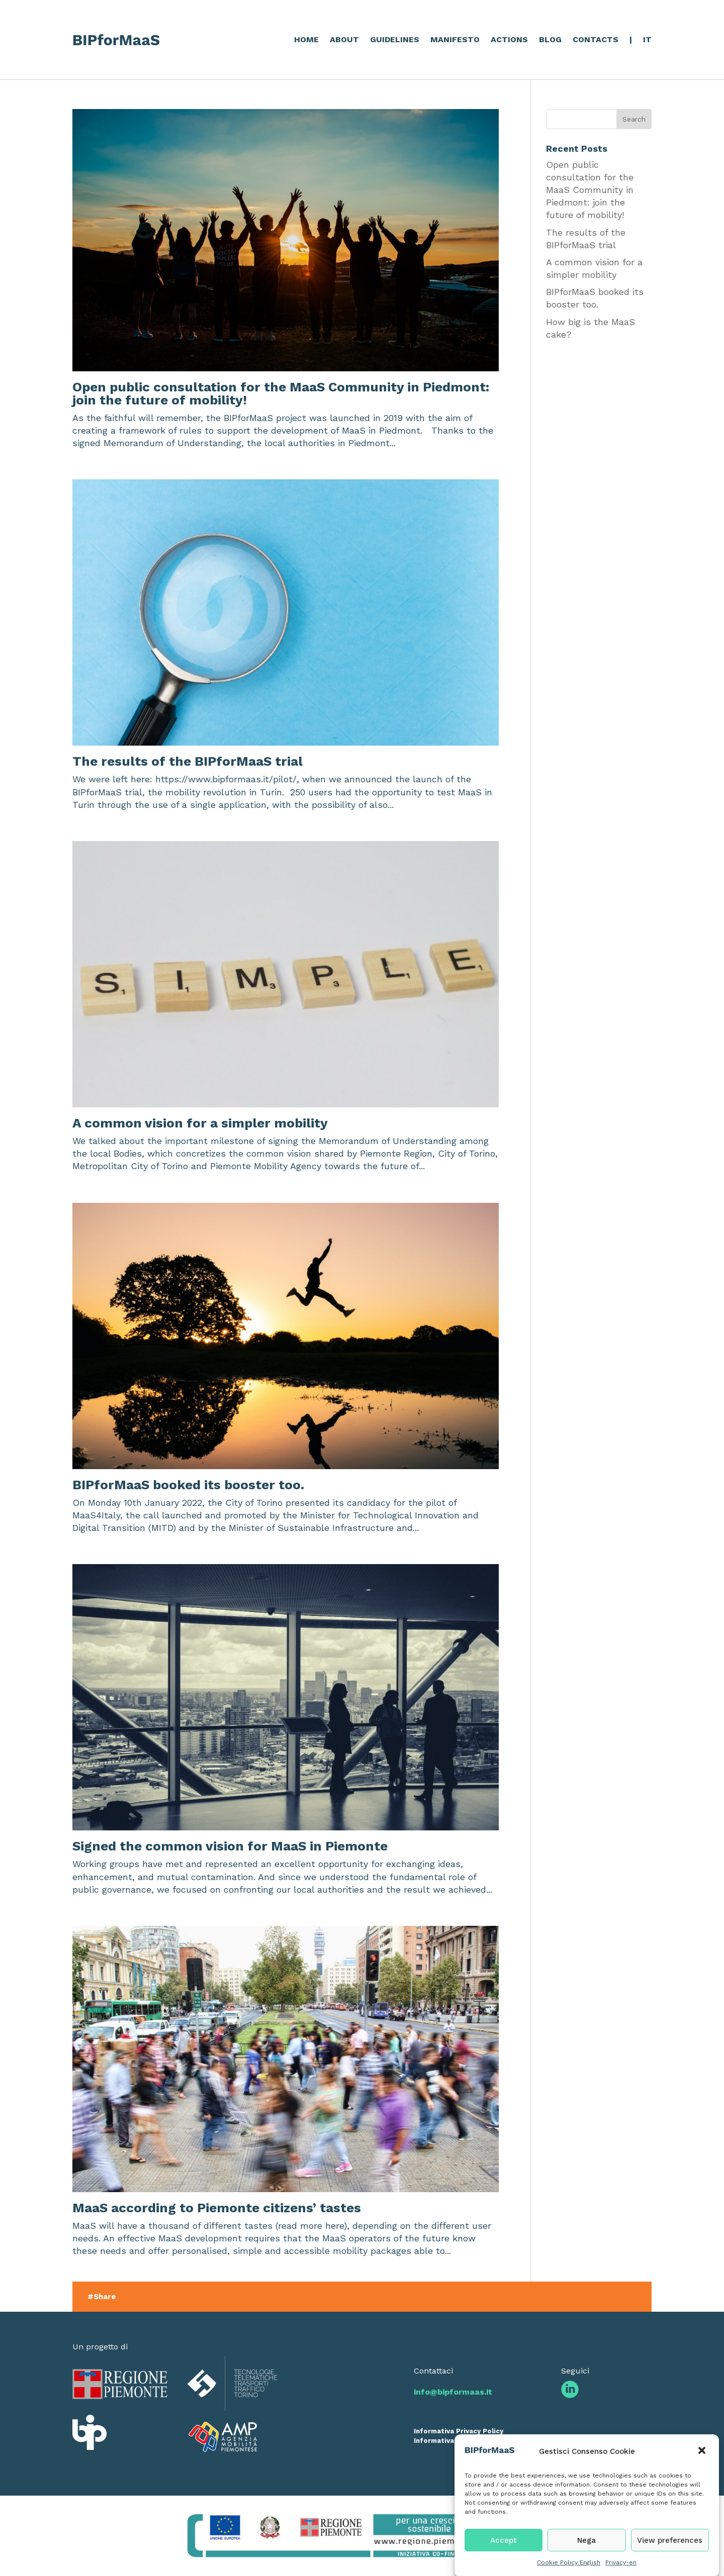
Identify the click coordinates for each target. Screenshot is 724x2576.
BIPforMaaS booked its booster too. (188, 1484)
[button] (703, 2468)
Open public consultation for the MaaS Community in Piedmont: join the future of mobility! (280, 393)
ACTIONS (509, 39)
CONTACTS (595, 39)
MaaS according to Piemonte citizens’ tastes (216, 2207)
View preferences (669, 2556)
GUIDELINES (394, 39)
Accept (503, 2556)
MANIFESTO (455, 39)
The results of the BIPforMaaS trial (187, 761)
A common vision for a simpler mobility (200, 1122)
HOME (306, 39)
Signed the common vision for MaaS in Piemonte (230, 1845)
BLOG (550, 39)
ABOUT (344, 39)
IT (647, 39)
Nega (586, 2556)
